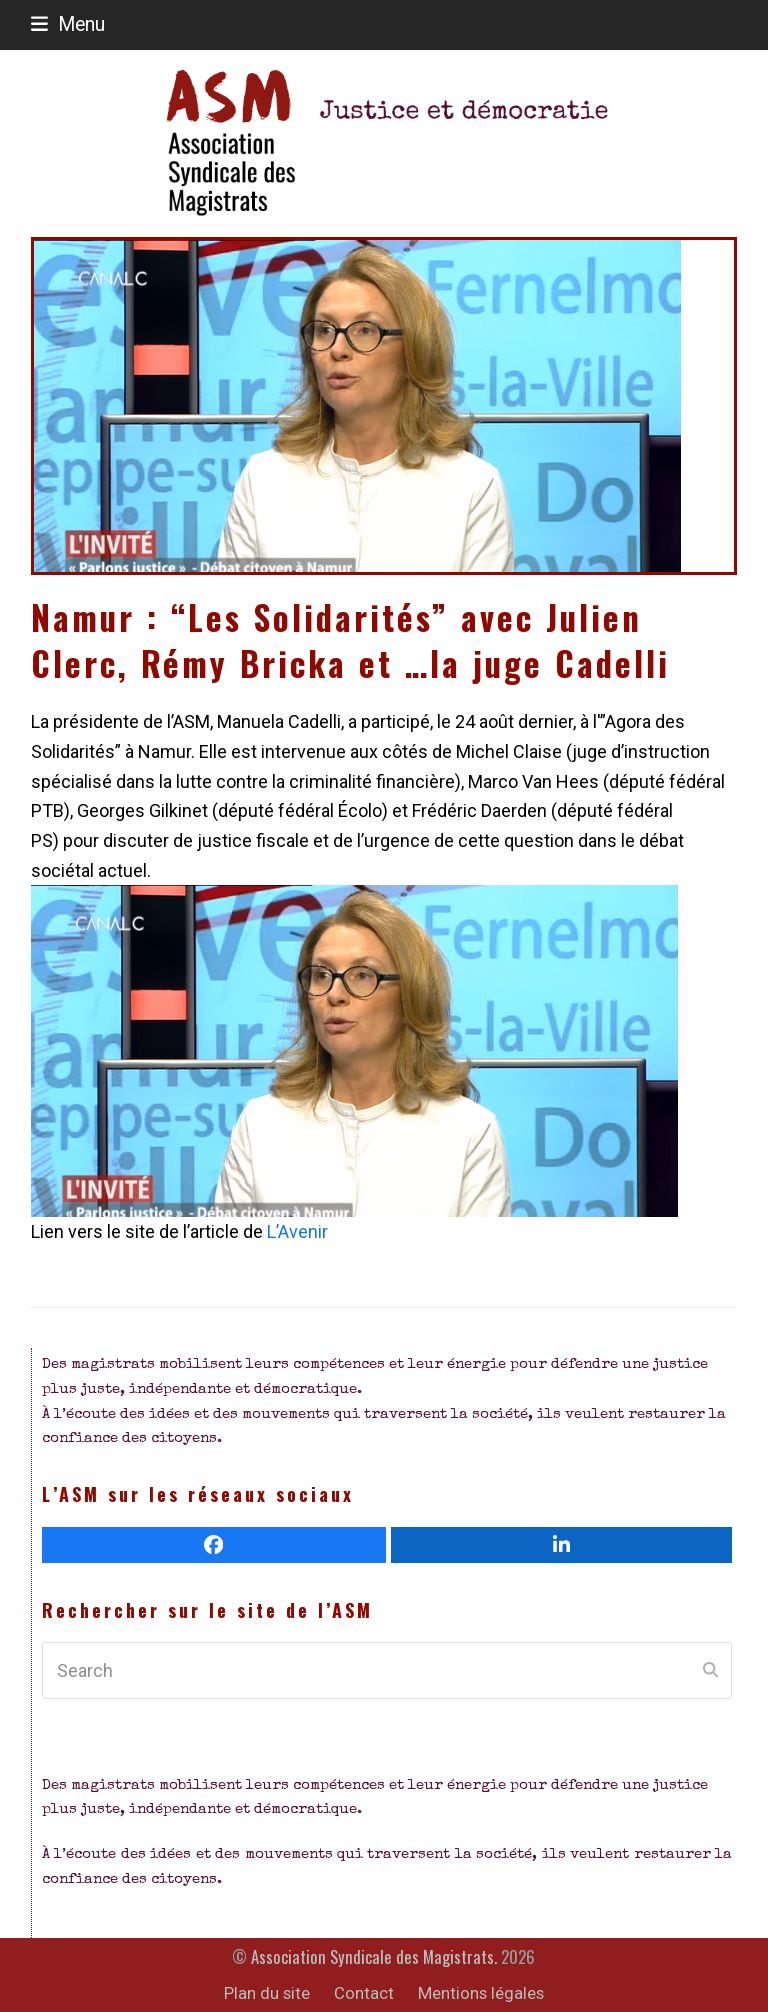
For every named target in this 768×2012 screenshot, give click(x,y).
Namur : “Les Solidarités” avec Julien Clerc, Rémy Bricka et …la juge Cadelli (350, 640)
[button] (68, 24)
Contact (364, 1993)
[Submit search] (710, 1671)
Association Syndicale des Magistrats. (374, 1956)
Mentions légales (481, 1993)
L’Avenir (295, 1231)
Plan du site (267, 1993)
